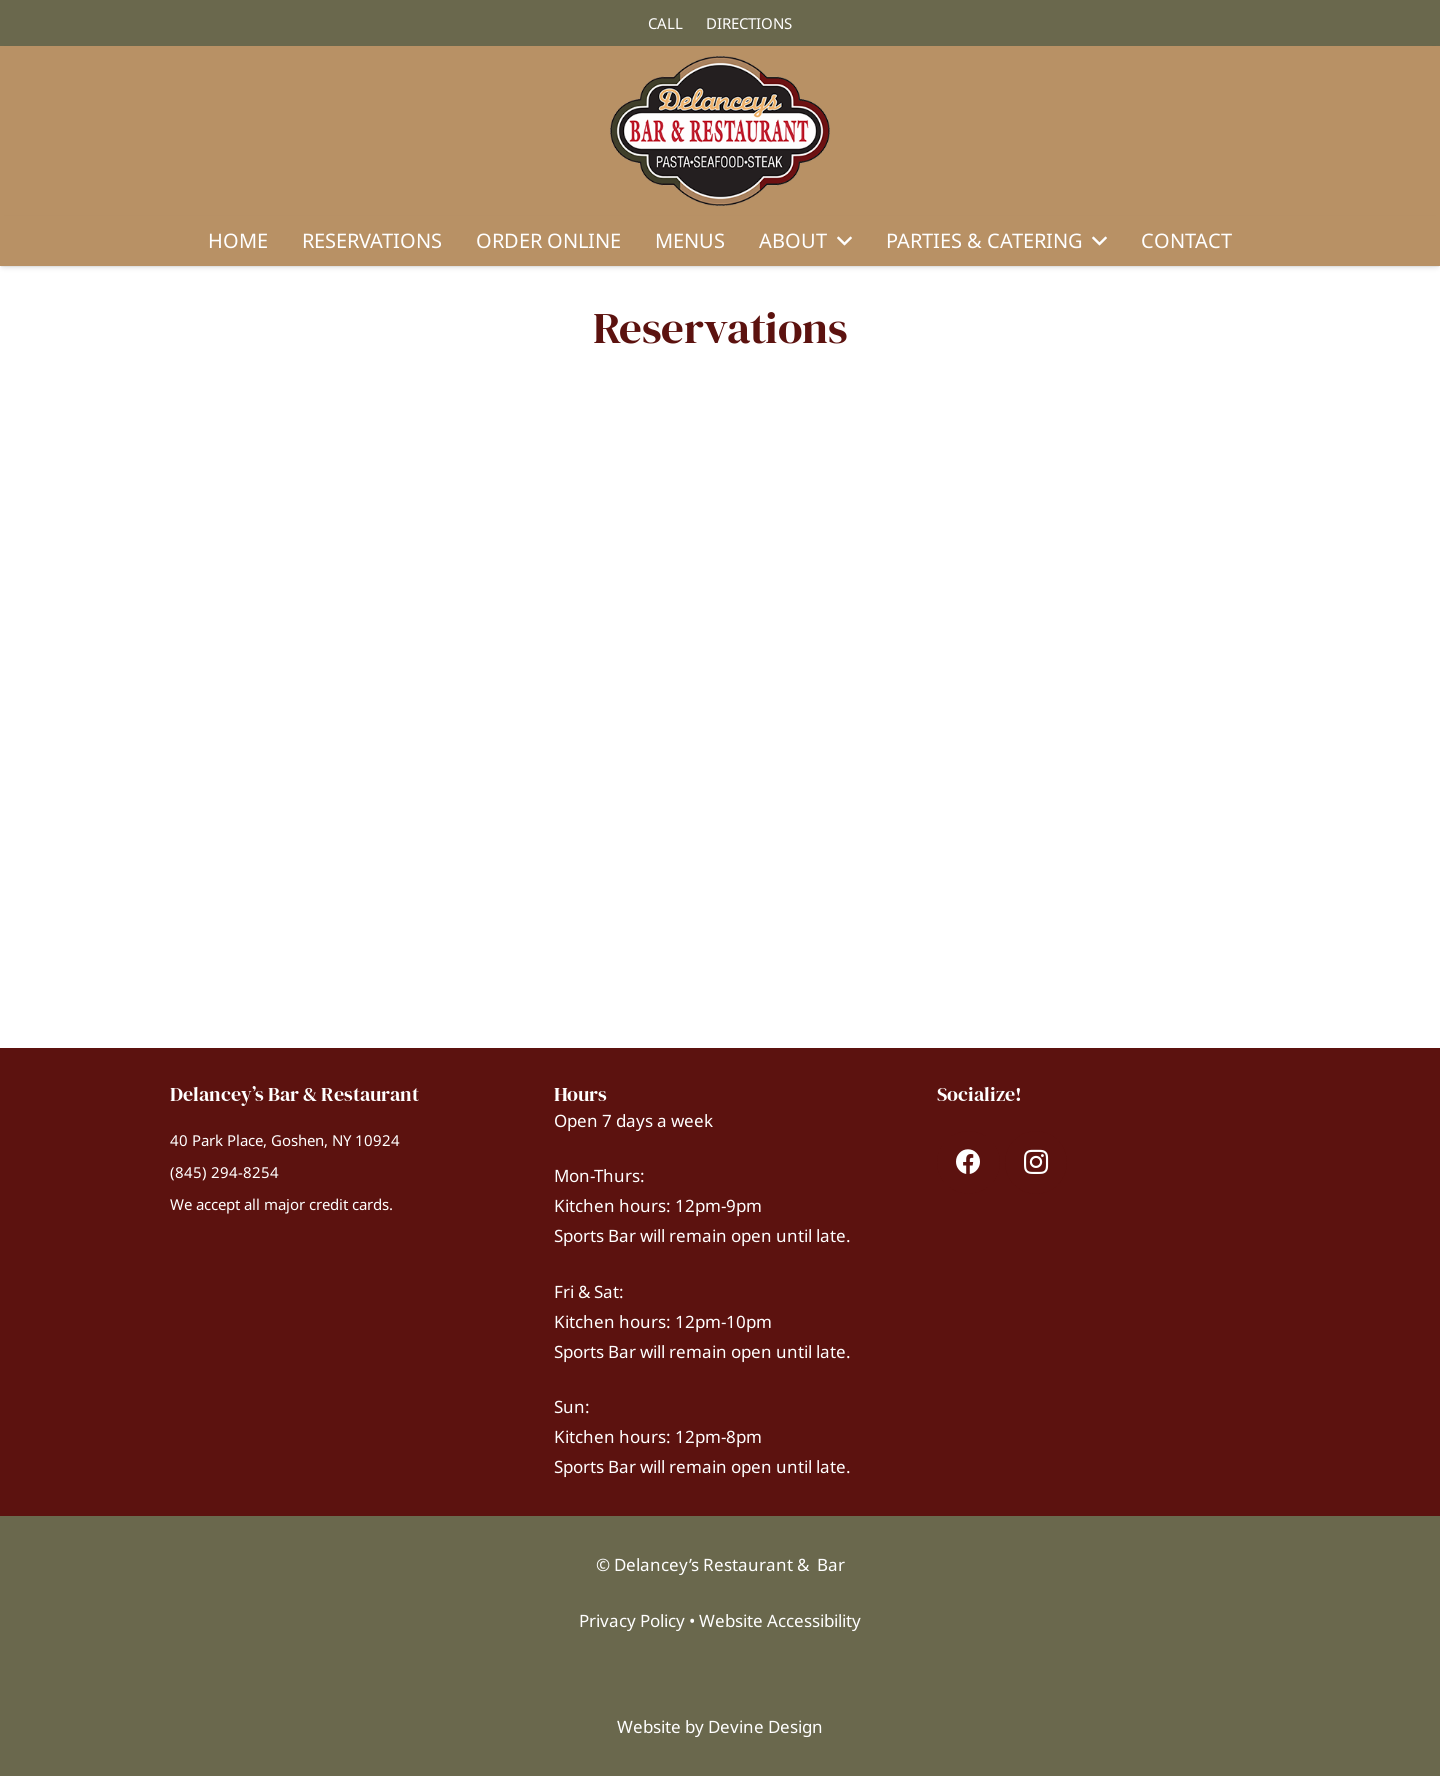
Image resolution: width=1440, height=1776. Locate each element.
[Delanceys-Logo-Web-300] (720, 131)
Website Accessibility (780, 1620)
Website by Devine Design (720, 1726)
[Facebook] (968, 1162)
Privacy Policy (632, 1620)
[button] (839, 241)
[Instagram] (1036, 1162)
